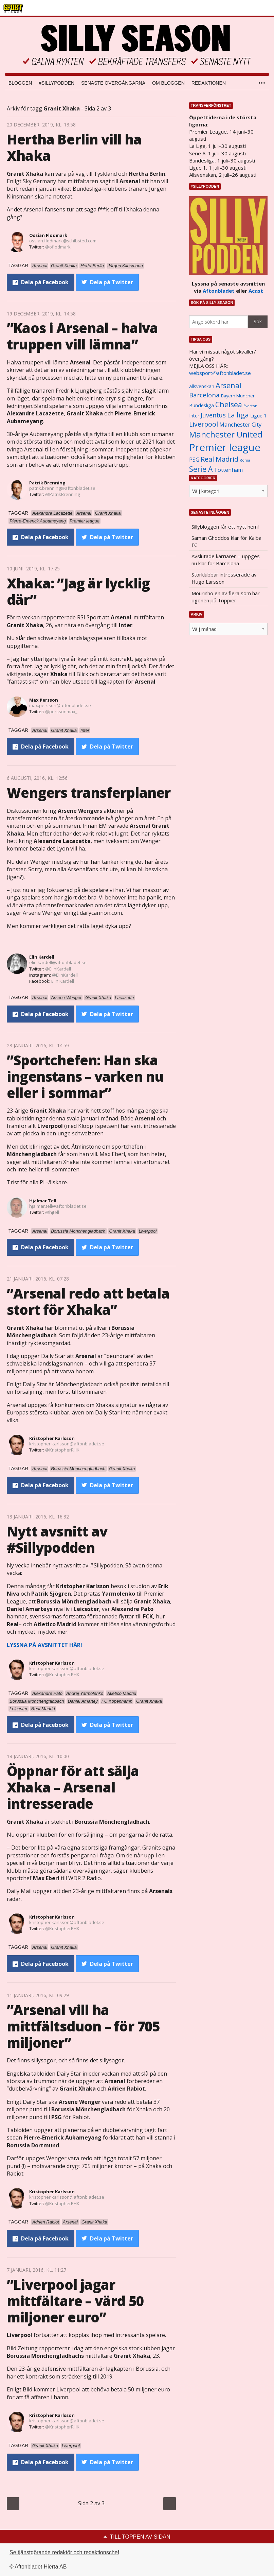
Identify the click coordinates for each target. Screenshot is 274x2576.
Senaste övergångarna (113, 83)
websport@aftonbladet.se (220, 373)
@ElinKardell (58, 969)
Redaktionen (208, 83)
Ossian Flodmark (48, 235)
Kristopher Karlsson (52, 1438)
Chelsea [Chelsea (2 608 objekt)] (228, 404)
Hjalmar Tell (42, 1201)
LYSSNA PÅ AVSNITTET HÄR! (44, 1645)
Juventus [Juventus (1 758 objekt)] (213, 415)
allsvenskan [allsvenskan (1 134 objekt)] (201, 386)
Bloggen (20, 83)
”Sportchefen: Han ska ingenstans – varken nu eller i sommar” (85, 1076)
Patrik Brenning (47, 483)
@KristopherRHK (62, 1450)
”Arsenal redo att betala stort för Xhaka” (88, 1301)
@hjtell (52, 1212)
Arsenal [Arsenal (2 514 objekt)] (228, 385)
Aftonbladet (219, 290)
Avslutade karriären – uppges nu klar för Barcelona (225, 560)
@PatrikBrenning (62, 494)
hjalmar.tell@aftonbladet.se (58, 1206)
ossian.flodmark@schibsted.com (62, 241)
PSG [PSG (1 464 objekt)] (194, 459)
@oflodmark (58, 247)
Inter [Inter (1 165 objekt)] (194, 415)
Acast (256, 290)
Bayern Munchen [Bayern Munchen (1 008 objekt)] (238, 396)
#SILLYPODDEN (56, 83)
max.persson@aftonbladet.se (60, 705)
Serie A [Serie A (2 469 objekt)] (201, 469)
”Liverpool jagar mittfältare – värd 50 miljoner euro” (75, 2300)
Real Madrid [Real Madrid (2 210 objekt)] (219, 459)
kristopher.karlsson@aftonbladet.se (66, 1444)
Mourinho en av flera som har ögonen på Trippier (225, 597)
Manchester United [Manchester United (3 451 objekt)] (225, 434)
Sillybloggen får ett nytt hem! (225, 526)
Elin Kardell (41, 957)
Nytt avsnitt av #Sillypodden (57, 1539)
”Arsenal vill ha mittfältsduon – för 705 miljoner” (83, 2026)
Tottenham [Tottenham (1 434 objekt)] (228, 470)
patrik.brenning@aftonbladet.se (62, 488)
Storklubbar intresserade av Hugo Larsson (224, 578)
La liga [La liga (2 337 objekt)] (238, 414)
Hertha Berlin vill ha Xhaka (74, 147)
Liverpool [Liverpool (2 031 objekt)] (203, 424)
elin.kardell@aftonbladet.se (58, 962)
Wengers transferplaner (88, 792)
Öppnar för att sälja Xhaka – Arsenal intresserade (73, 1787)
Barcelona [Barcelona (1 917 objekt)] (204, 395)
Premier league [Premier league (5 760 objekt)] (224, 447)
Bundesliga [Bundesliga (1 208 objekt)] (201, 405)
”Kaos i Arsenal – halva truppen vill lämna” (82, 336)
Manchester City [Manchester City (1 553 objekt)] (240, 424)
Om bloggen (168, 83)
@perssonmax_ (61, 711)
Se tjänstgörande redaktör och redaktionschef (64, 2552)
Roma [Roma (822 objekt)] (245, 460)
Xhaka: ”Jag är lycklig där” (78, 591)
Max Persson (43, 700)
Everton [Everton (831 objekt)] (250, 405)
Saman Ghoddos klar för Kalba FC (226, 541)
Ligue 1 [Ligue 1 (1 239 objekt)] (258, 415)
